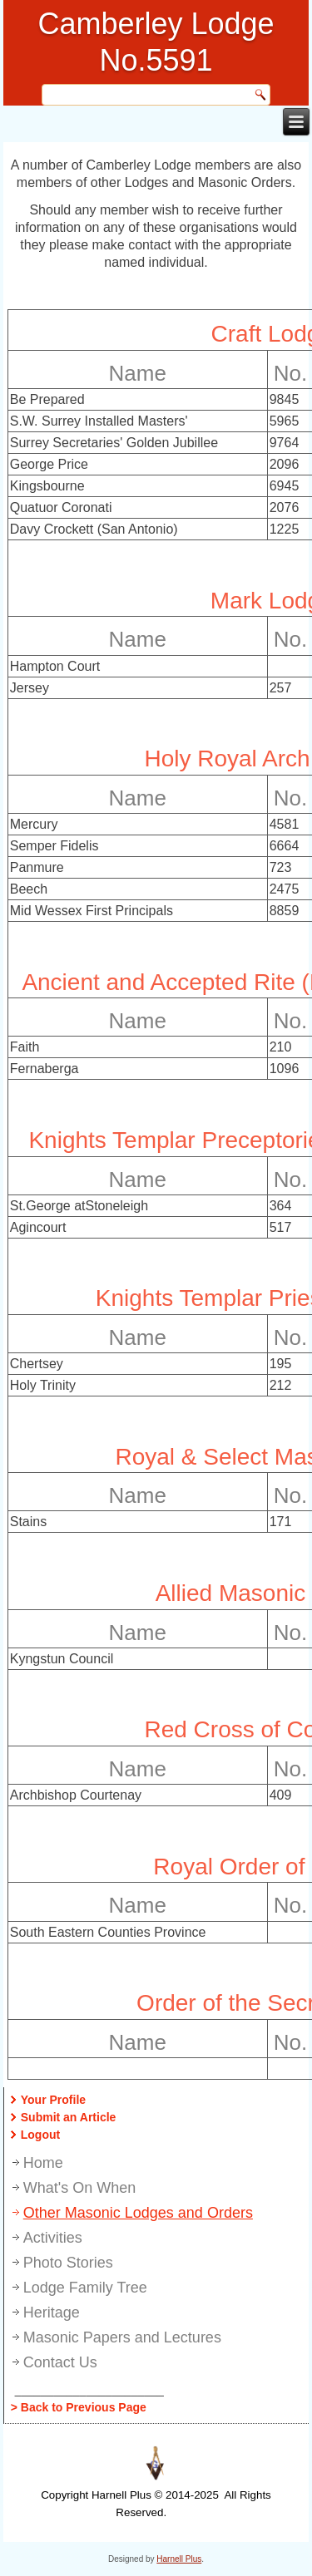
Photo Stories (68, 2262)
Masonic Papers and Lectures (122, 2337)
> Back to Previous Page (78, 2407)
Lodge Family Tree (85, 2287)
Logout (40, 2134)
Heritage (51, 2312)
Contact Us (60, 2362)
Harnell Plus (178, 2559)
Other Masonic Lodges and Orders (138, 2212)
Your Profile (53, 2099)
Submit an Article (68, 2117)
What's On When (79, 2188)
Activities (52, 2237)
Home (43, 2163)
